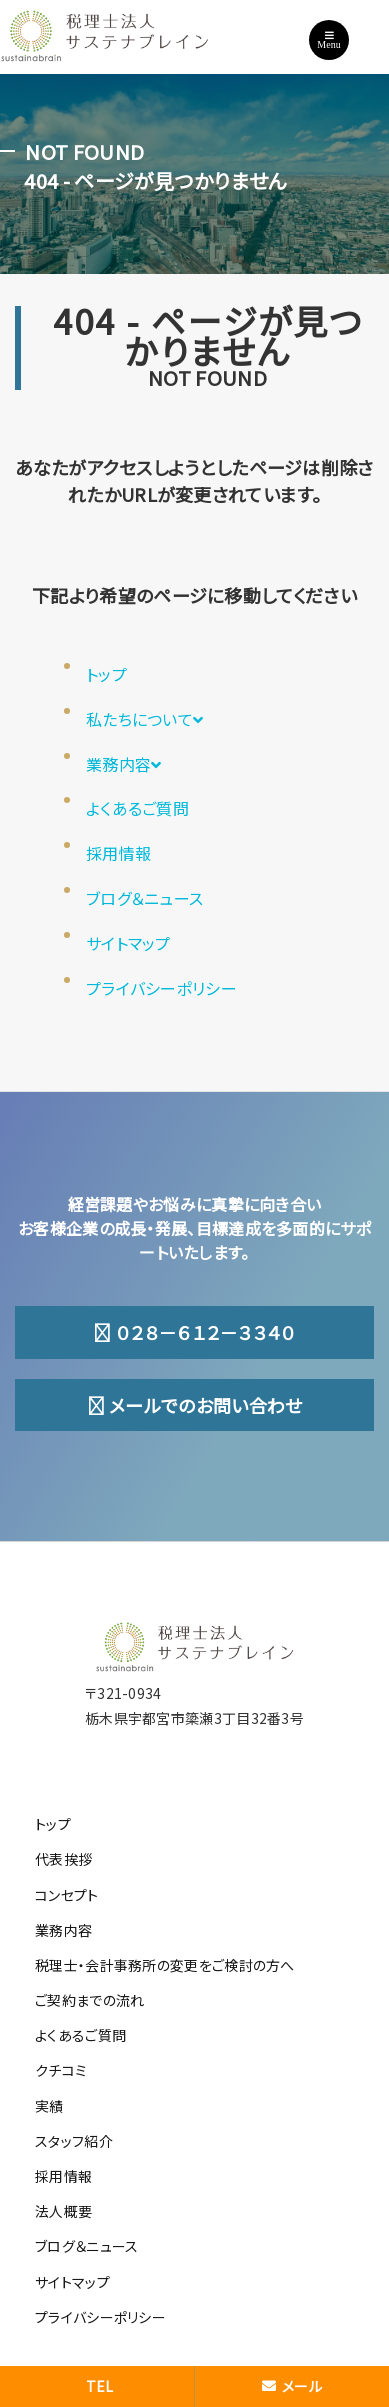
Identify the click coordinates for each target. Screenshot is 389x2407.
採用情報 (118, 853)
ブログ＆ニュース (144, 898)
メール (292, 2386)
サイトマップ (128, 943)
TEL (100, 2386)
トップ (106, 674)
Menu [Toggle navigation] (328, 40)
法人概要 (63, 2211)
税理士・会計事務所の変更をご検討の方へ (165, 1965)
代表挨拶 (63, 1859)
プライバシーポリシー (161, 988)
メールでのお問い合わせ (195, 1405)
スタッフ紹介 (74, 2141)
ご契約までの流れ (89, 2000)
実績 (49, 2106)
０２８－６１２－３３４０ (194, 1332)
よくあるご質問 (137, 808)
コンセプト (67, 1895)
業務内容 (124, 764)
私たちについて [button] (144, 719)
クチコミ (61, 2070)
